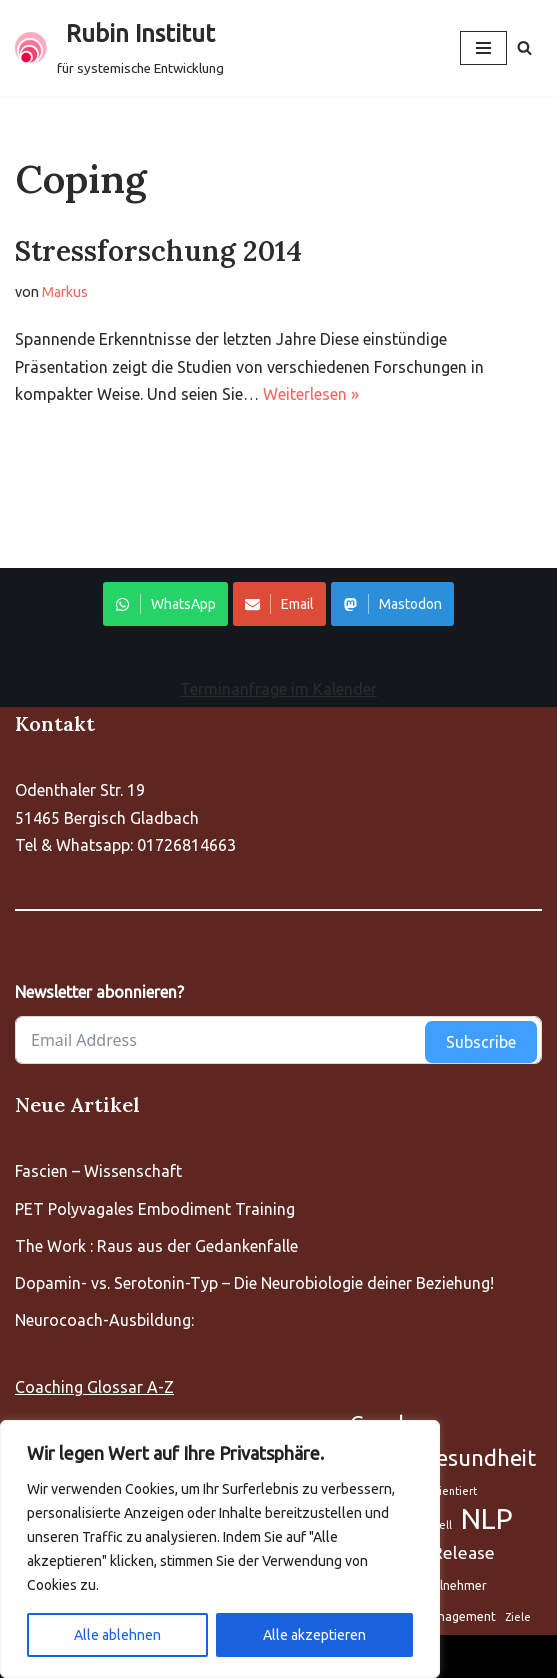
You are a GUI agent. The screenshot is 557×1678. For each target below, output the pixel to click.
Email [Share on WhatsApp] (279, 604)
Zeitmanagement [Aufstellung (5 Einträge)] (446, 1616)
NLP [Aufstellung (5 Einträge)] (487, 1518)
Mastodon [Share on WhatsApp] (392, 604)
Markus (65, 292)
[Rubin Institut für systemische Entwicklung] (119, 48)
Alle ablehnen (117, 1635)
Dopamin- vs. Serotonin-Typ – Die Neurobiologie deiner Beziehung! (254, 1283)
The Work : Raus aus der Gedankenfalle (156, 1246)
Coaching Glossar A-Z (94, 1387)
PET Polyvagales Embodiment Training (155, 1209)
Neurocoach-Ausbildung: (104, 1320)
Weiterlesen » (311, 394)
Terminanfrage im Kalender (278, 689)
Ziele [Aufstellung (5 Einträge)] (518, 1617)
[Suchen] (524, 47)
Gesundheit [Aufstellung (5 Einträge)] (478, 1457)
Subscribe (481, 1042)
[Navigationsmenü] (483, 48)
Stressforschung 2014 (158, 251)
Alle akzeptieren (314, 1635)
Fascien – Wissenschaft (98, 1171)
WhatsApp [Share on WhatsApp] (165, 604)
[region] (220, 1549)
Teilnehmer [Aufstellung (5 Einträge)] (454, 1585)
